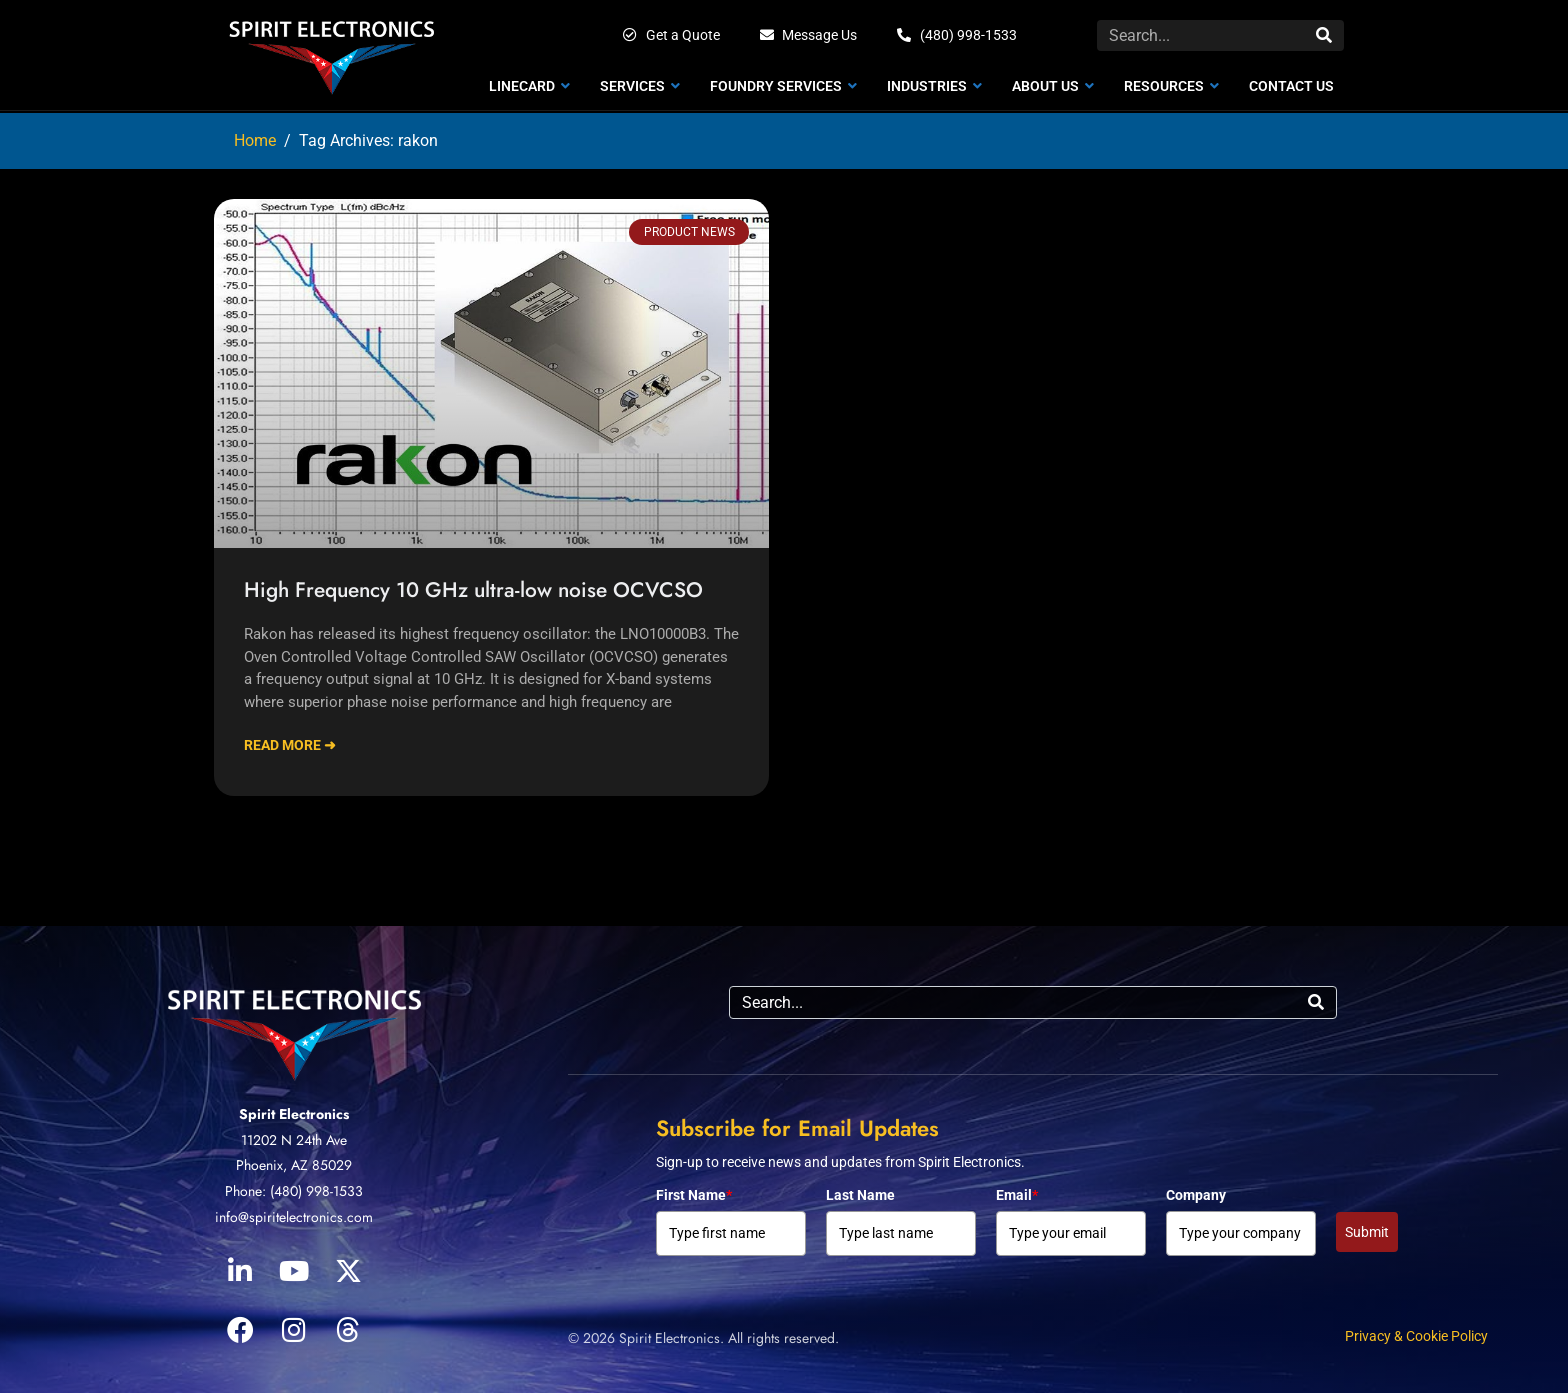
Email (1017, 1195)
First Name (694, 1195)
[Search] (1324, 35)
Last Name (860, 1195)
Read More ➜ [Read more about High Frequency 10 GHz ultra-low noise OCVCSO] (290, 745)
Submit (1367, 1232)
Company (1196, 1195)
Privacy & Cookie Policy (1416, 1336)
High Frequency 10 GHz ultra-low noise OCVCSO (473, 590)
